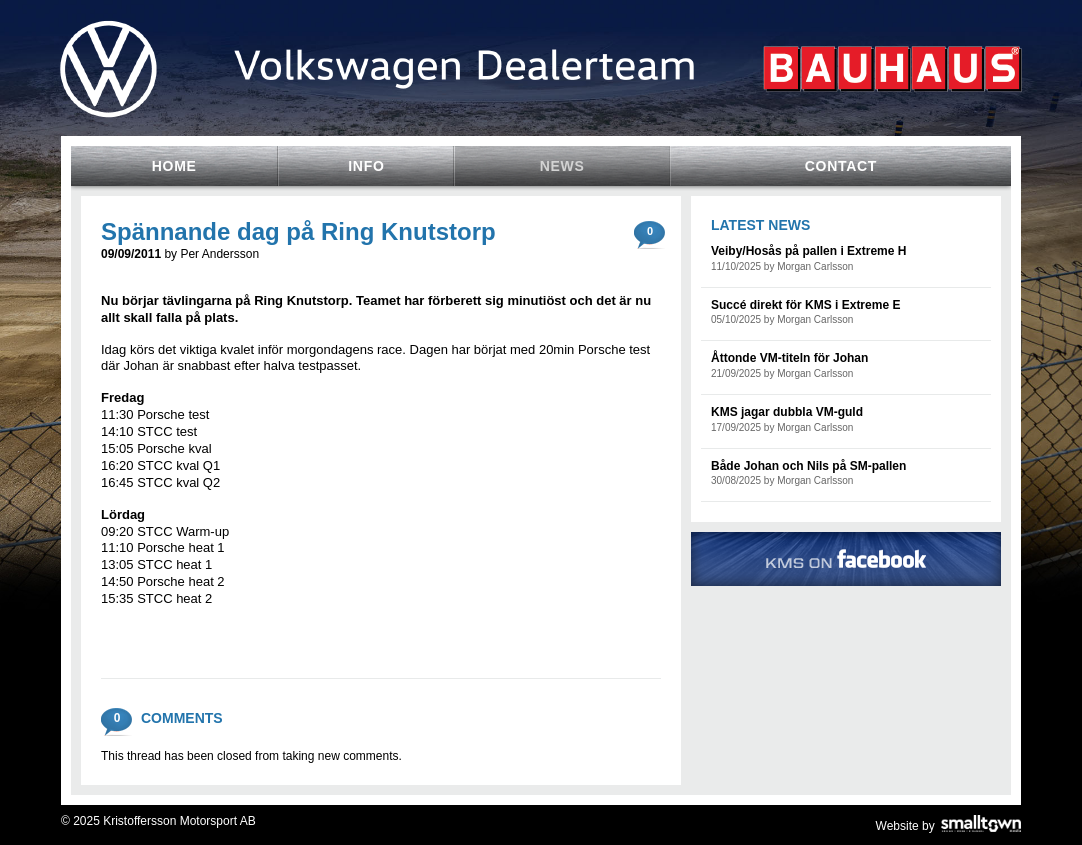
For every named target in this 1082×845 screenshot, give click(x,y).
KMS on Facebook (846, 559)
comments (650, 228)
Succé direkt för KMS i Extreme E (805, 305)
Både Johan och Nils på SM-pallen (808, 466)
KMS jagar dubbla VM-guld (787, 412)
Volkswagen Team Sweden (541, 102)
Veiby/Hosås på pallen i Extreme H (808, 251)
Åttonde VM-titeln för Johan (789, 358)
